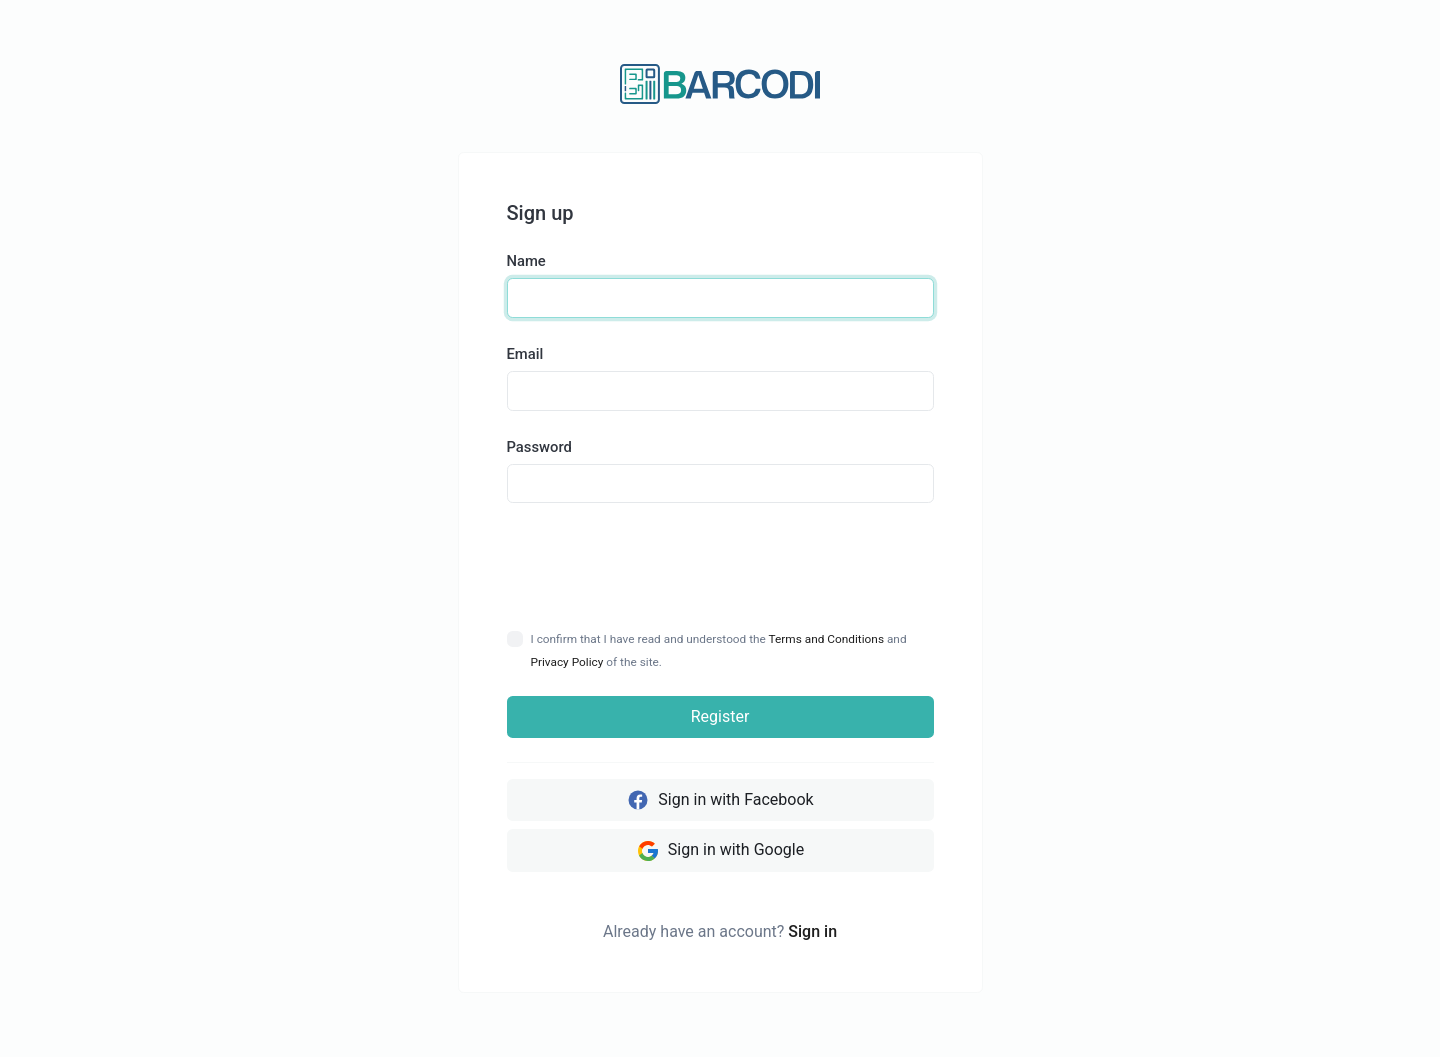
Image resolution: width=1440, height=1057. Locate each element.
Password (539, 447)
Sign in (812, 931)
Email (525, 354)
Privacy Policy (567, 662)
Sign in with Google (720, 851)
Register (720, 716)
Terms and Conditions (826, 639)
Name (526, 261)
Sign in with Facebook (719, 800)
